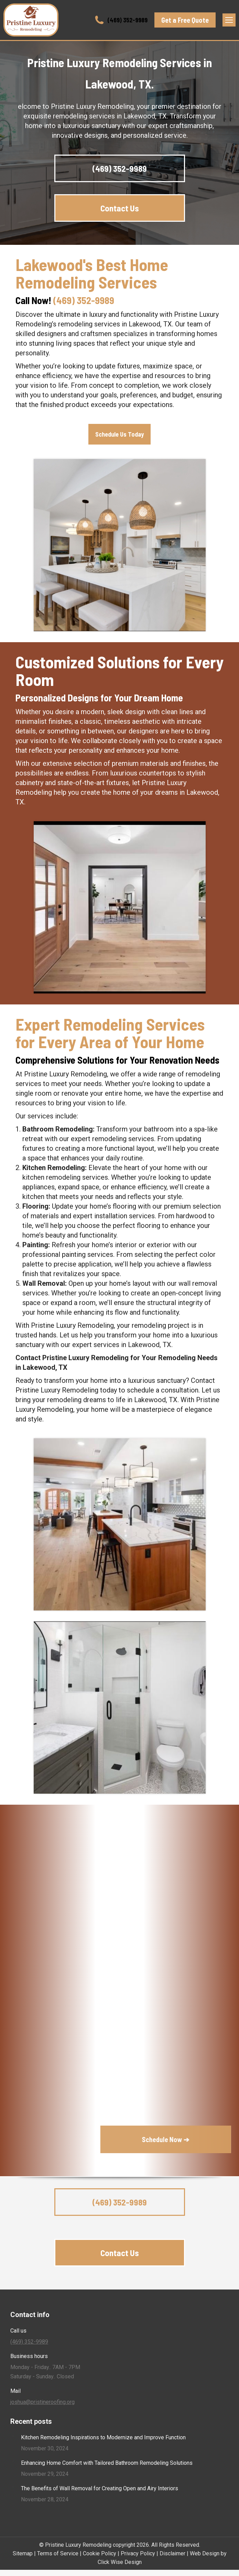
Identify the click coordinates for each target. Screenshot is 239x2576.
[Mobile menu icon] (229, 20)
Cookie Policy (99, 2553)
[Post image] (13, 2435)
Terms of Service (57, 2553)
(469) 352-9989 (121, 20)
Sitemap (23, 2553)
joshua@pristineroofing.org (42, 2402)
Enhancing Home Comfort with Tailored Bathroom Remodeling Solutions (107, 2463)
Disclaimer (172, 2553)
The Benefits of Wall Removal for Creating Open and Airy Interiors (99, 2488)
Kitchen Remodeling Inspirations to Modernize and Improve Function (103, 2437)
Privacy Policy (138, 2553)
